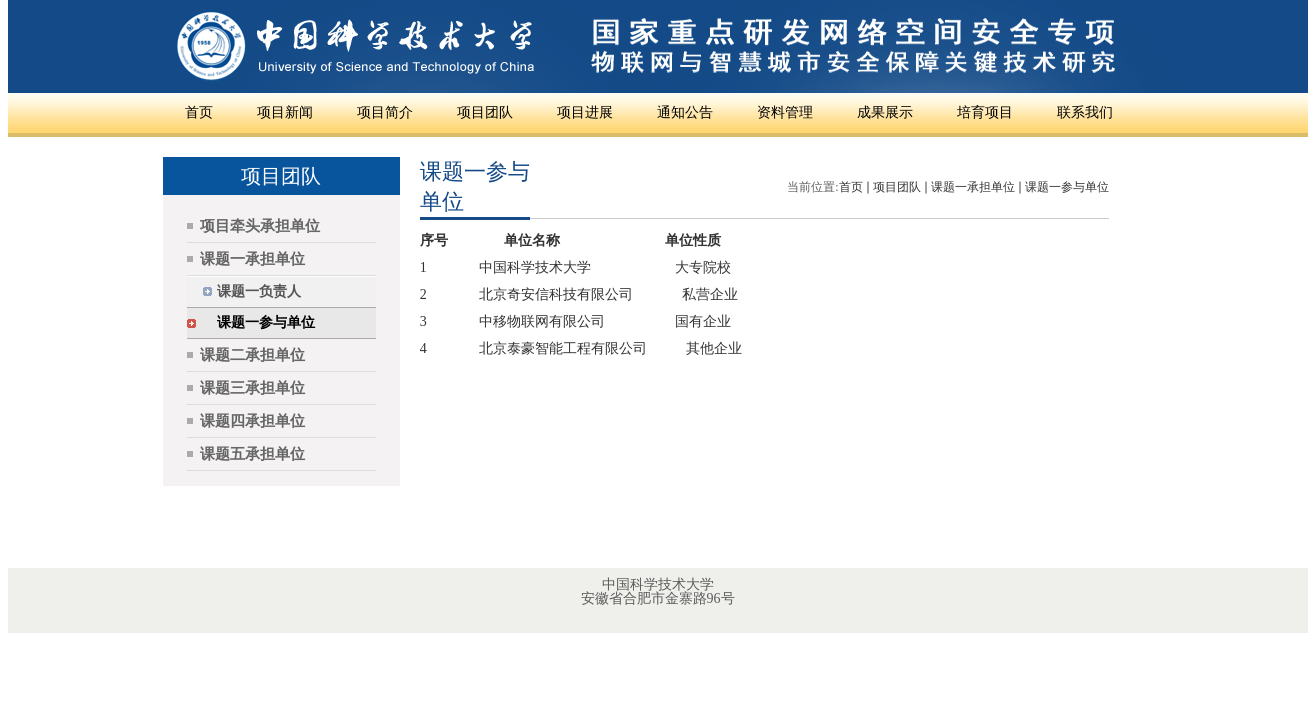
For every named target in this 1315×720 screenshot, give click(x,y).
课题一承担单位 (973, 187)
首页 (851, 187)
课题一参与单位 (1067, 187)
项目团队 (897, 187)
